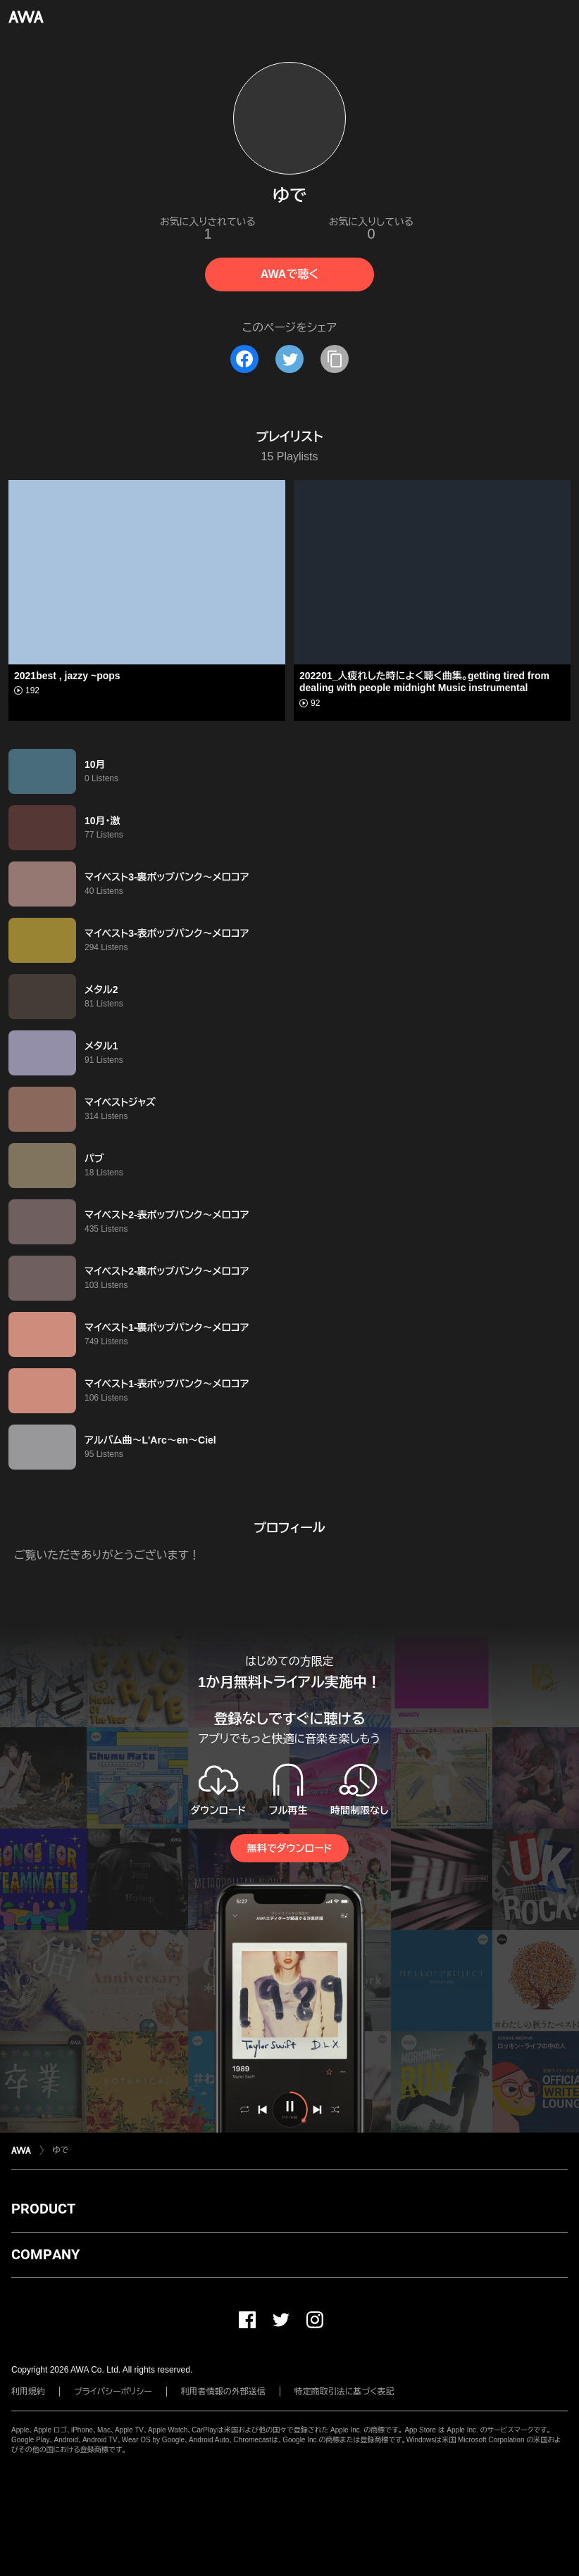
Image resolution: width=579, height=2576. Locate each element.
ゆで (60, 2150)
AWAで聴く (289, 274)
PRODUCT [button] (43, 2208)
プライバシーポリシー (113, 2392)
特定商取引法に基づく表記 (344, 2392)
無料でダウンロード (289, 1848)
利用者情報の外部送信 (223, 2392)
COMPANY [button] (45, 2254)
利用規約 (28, 2392)
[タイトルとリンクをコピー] (334, 359)
